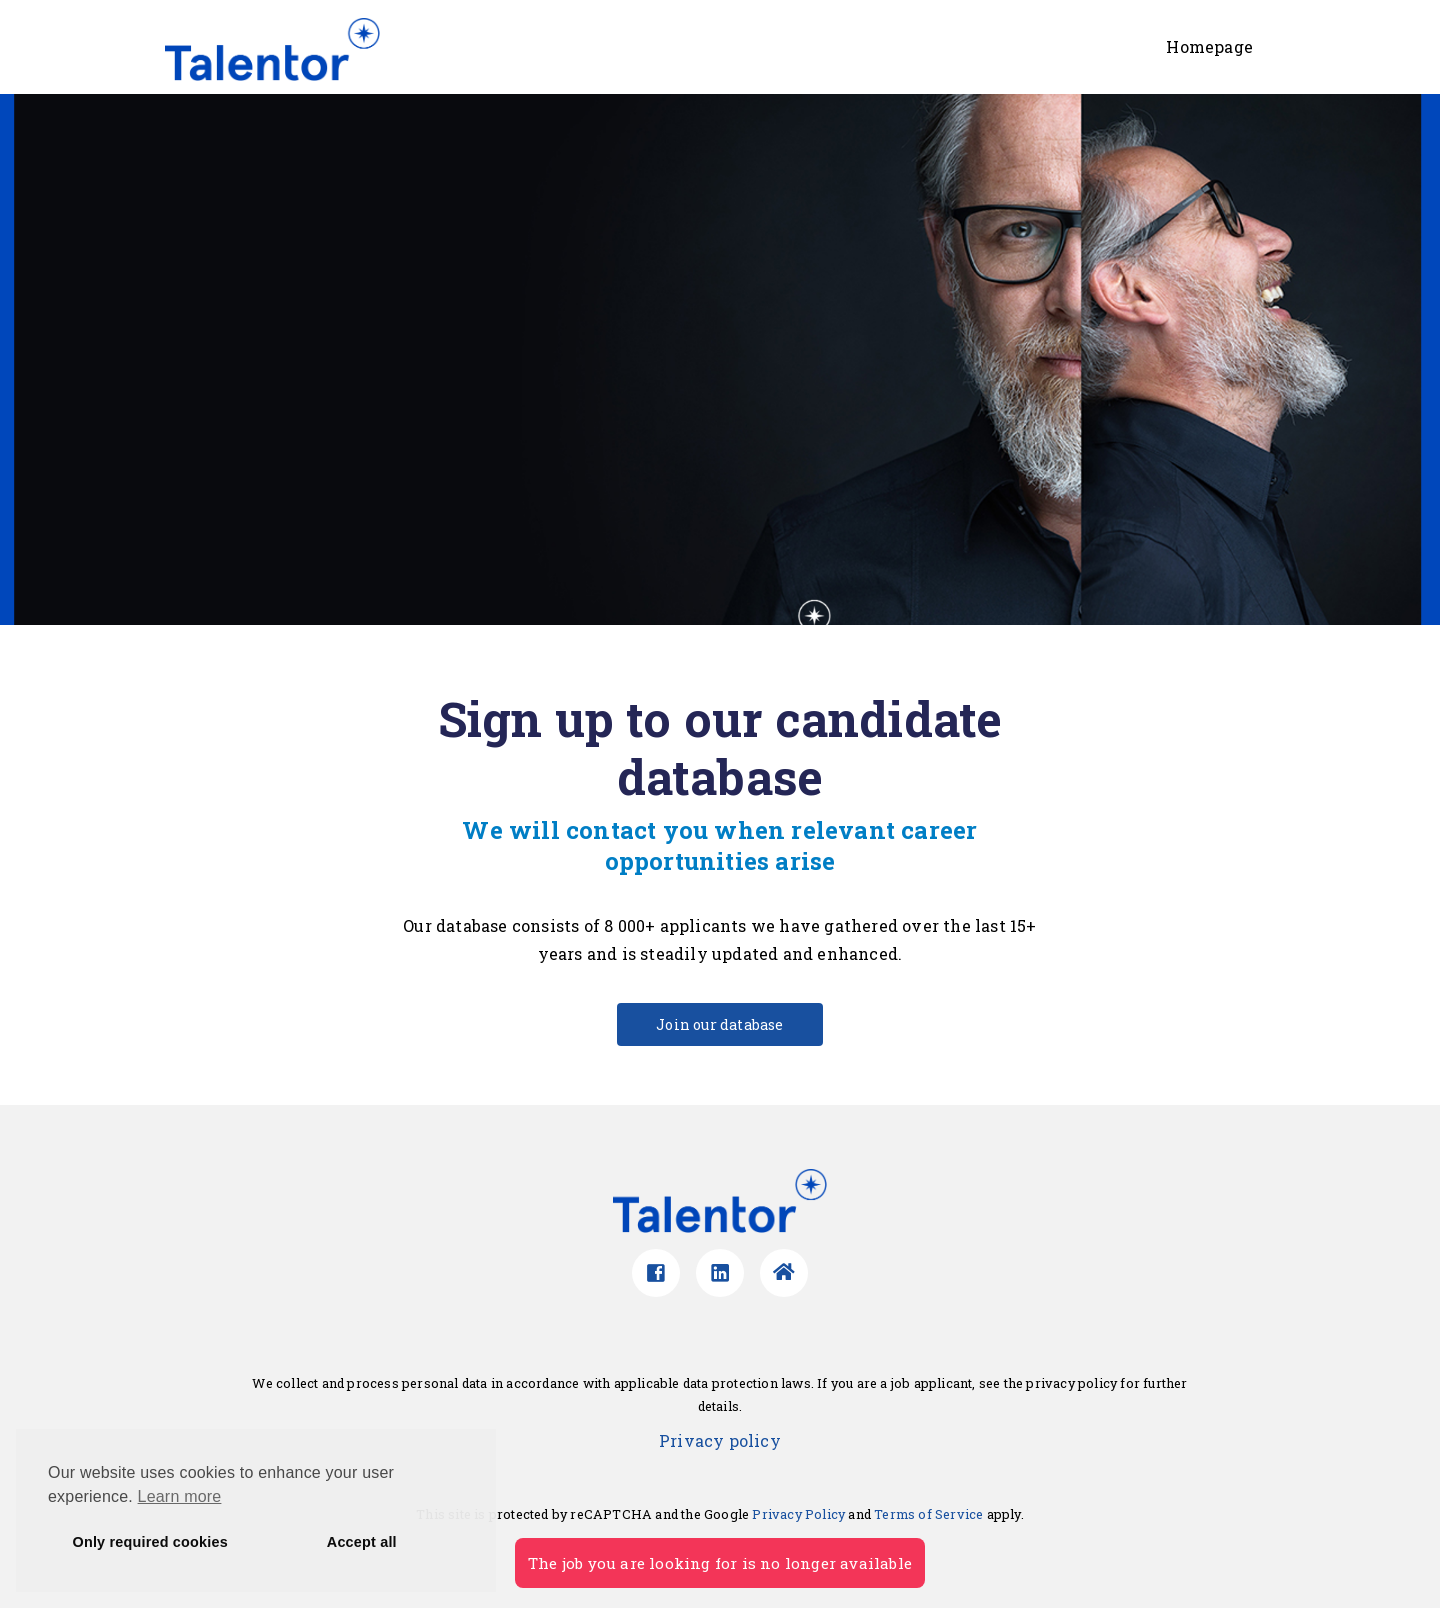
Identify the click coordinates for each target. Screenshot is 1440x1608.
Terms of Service (928, 1514)
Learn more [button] (180, 1496)
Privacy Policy (798, 1514)
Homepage (1209, 46)
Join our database (719, 1024)
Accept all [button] (362, 1542)
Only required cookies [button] (150, 1542)
